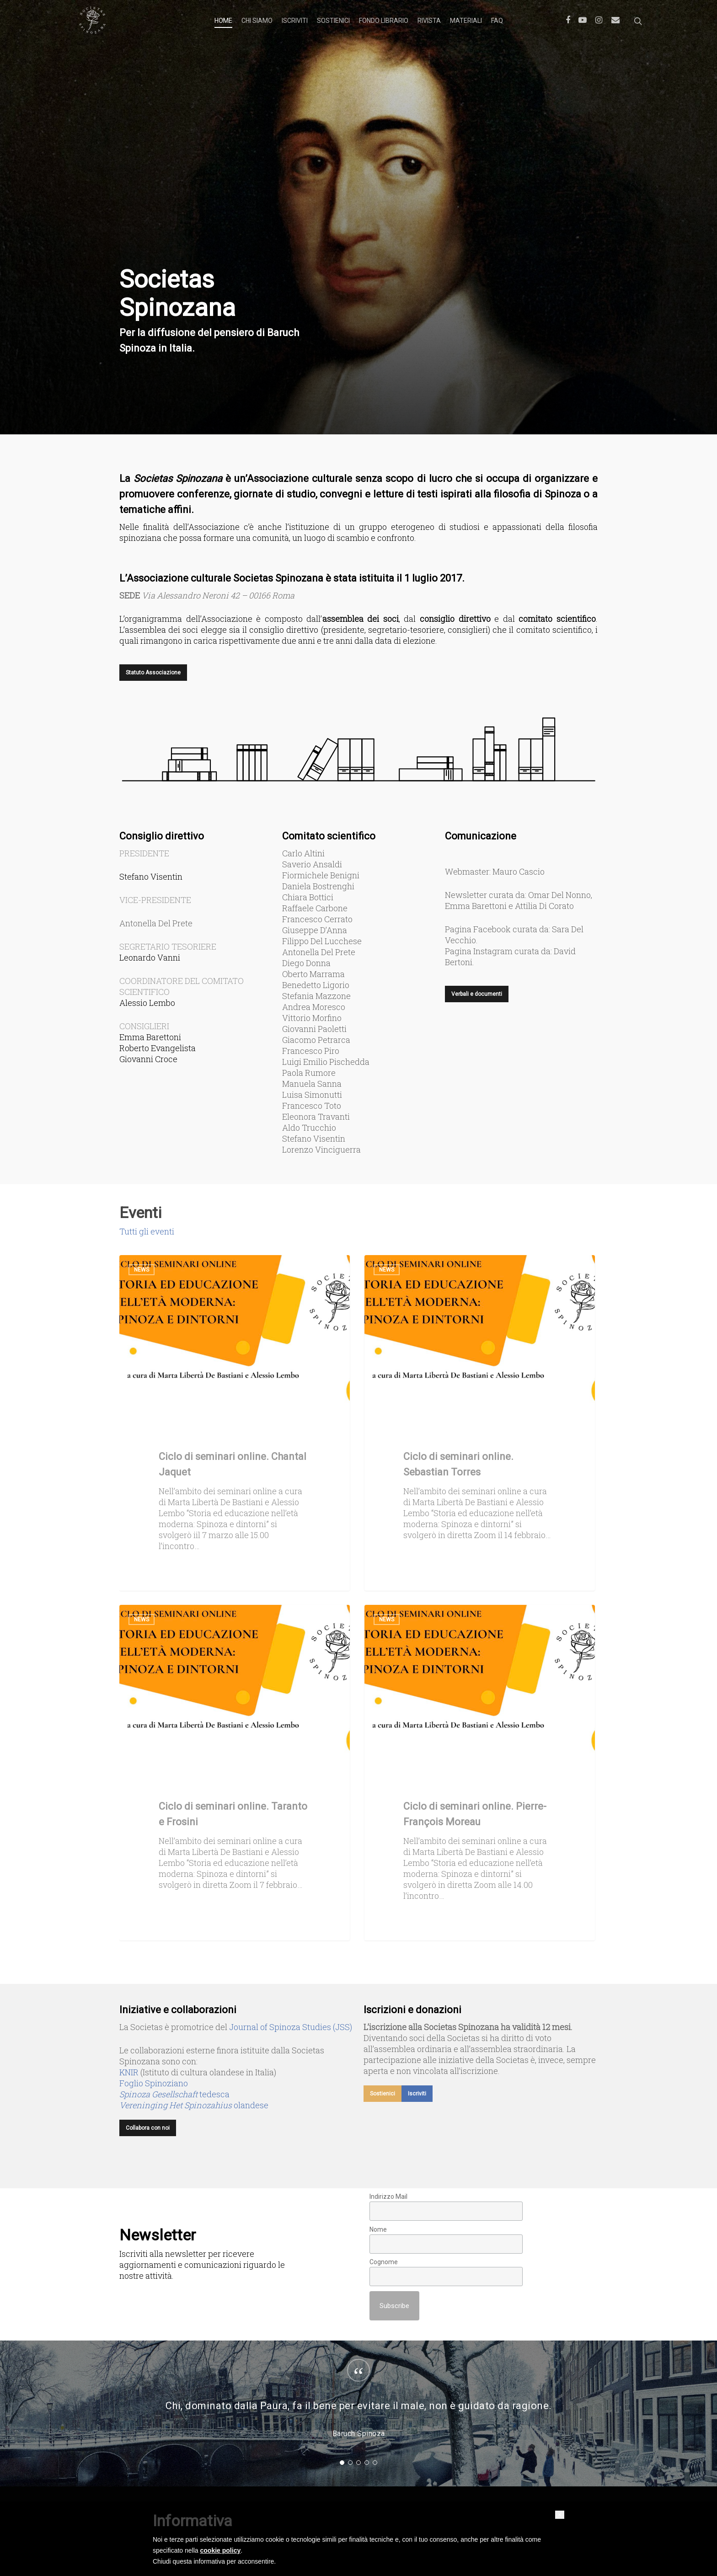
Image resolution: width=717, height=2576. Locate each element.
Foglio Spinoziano (153, 2083)
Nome (378, 2229)
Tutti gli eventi (146, 1231)
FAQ (497, 20)
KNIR (129, 2072)
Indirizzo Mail (388, 2196)
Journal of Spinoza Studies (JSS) (290, 2026)
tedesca (174, 2094)
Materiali (466, 20)
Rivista (429, 20)
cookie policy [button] (220, 2550)
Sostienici (333, 20)
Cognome (383, 2262)
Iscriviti (295, 20)
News (141, 1270)
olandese (193, 2105)
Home (223, 20)
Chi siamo (257, 20)
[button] (559, 2515)
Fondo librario (383, 20)
